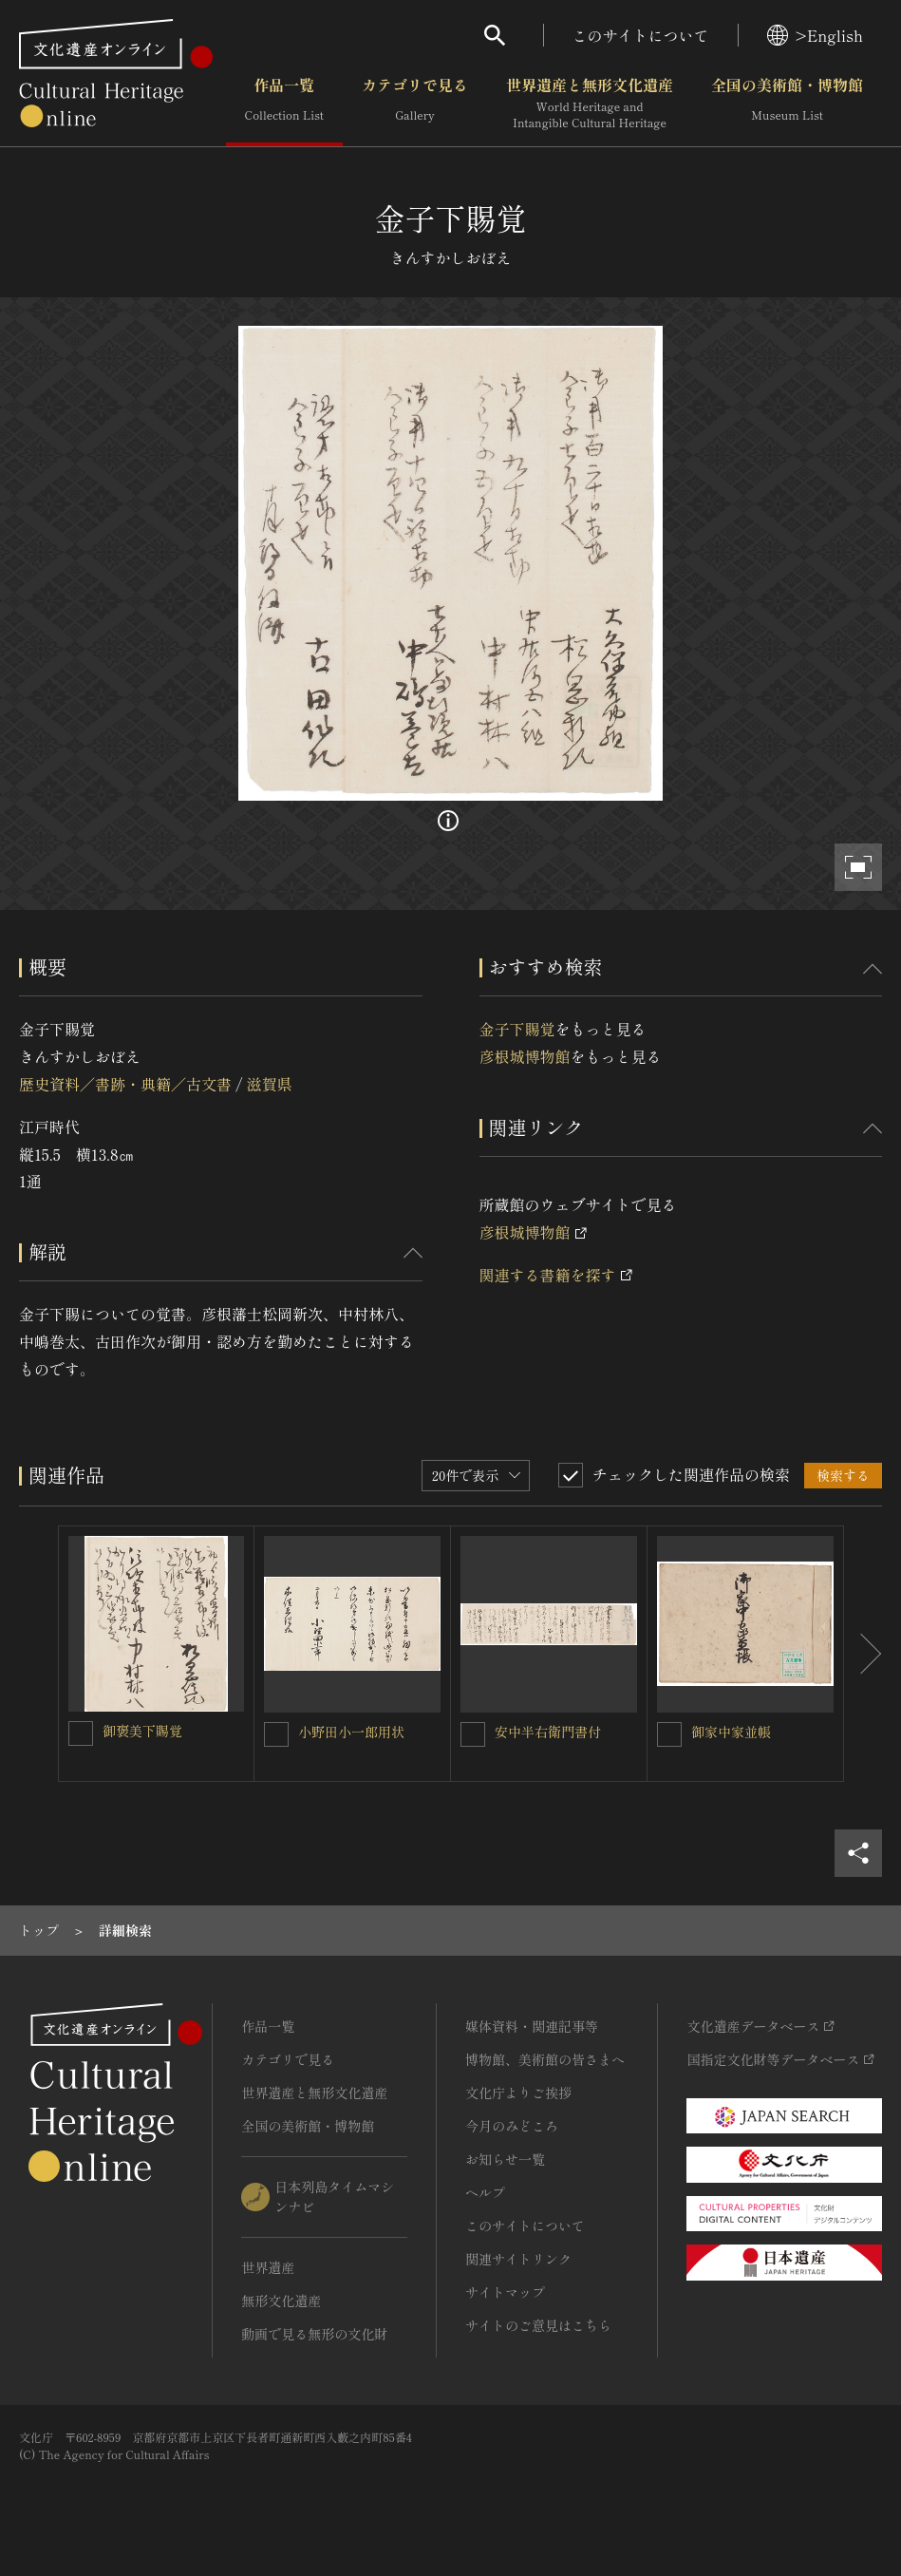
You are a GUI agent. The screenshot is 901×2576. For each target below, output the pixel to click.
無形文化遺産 (281, 2300)
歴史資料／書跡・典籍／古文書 (125, 1083)
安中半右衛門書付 (548, 1731)
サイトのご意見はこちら (538, 2325)
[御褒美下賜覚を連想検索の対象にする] (80, 1733)
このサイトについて (641, 35)
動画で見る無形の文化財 (314, 2333)
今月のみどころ (511, 2125)
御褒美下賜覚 (142, 1730)
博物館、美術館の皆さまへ (545, 2059)
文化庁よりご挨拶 (518, 2092)
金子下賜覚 (517, 1028)
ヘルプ (485, 2192)
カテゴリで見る (415, 103)
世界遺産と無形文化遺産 (589, 103)
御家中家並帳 (731, 1731)
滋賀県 (268, 1083)
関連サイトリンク (518, 2258)
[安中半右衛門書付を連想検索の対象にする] (472, 1734)
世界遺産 (267, 2267)
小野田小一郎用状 (351, 1731)
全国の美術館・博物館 (787, 103)
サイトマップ (505, 2291)
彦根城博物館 (525, 1056)
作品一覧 (284, 103)
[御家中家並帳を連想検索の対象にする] (669, 1734)
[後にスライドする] (863, 1653)
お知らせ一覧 (505, 2159)
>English (815, 35)
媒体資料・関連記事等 (531, 2026)
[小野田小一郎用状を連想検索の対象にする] (276, 1734)
